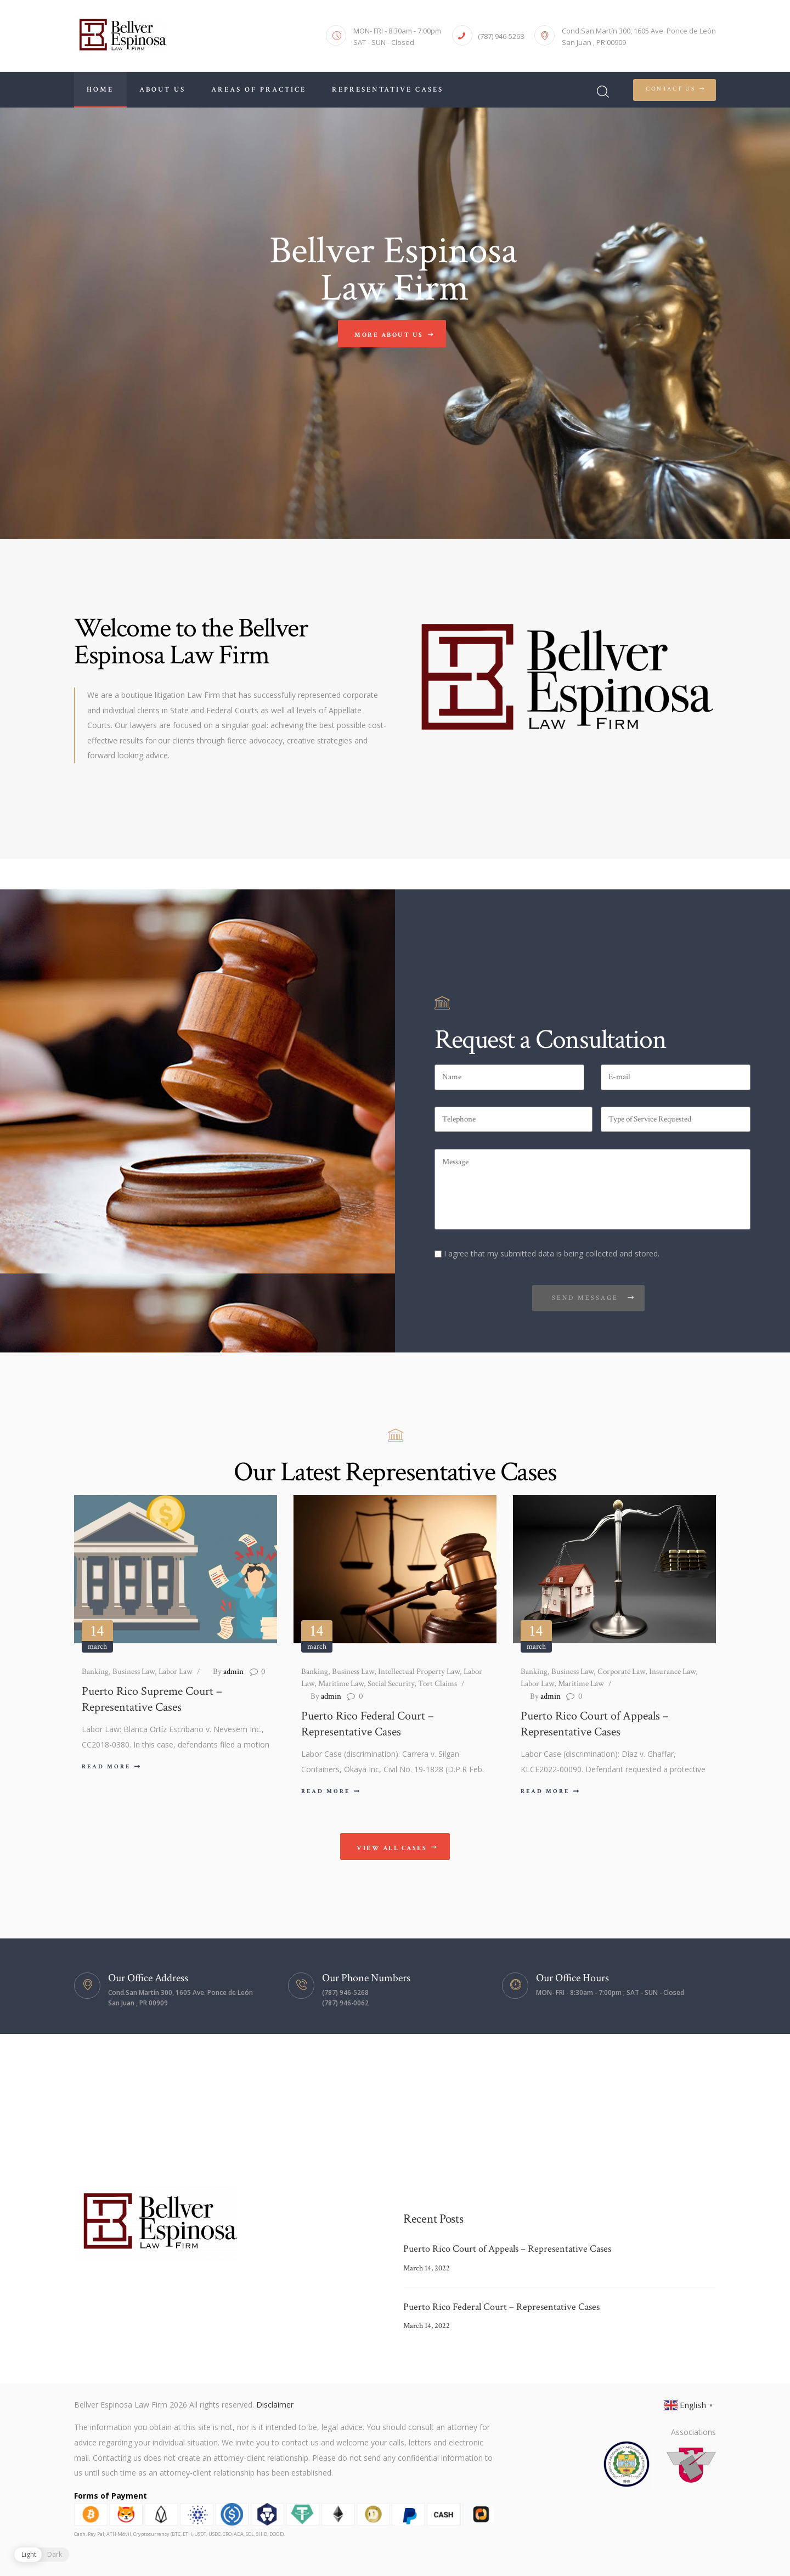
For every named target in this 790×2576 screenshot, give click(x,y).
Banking (95, 1671)
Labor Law (176, 1671)
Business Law (133, 1671)
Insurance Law (672, 1671)
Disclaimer (275, 2404)
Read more (106, 1767)
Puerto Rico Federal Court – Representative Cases (367, 1724)
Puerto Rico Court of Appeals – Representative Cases (595, 1724)
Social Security (391, 1683)
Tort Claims (437, 1683)
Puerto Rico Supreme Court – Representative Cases (152, 1699)
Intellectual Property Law (419, 1671)
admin (228, 1671)
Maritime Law (341, 1683)
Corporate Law (621, 1671)
